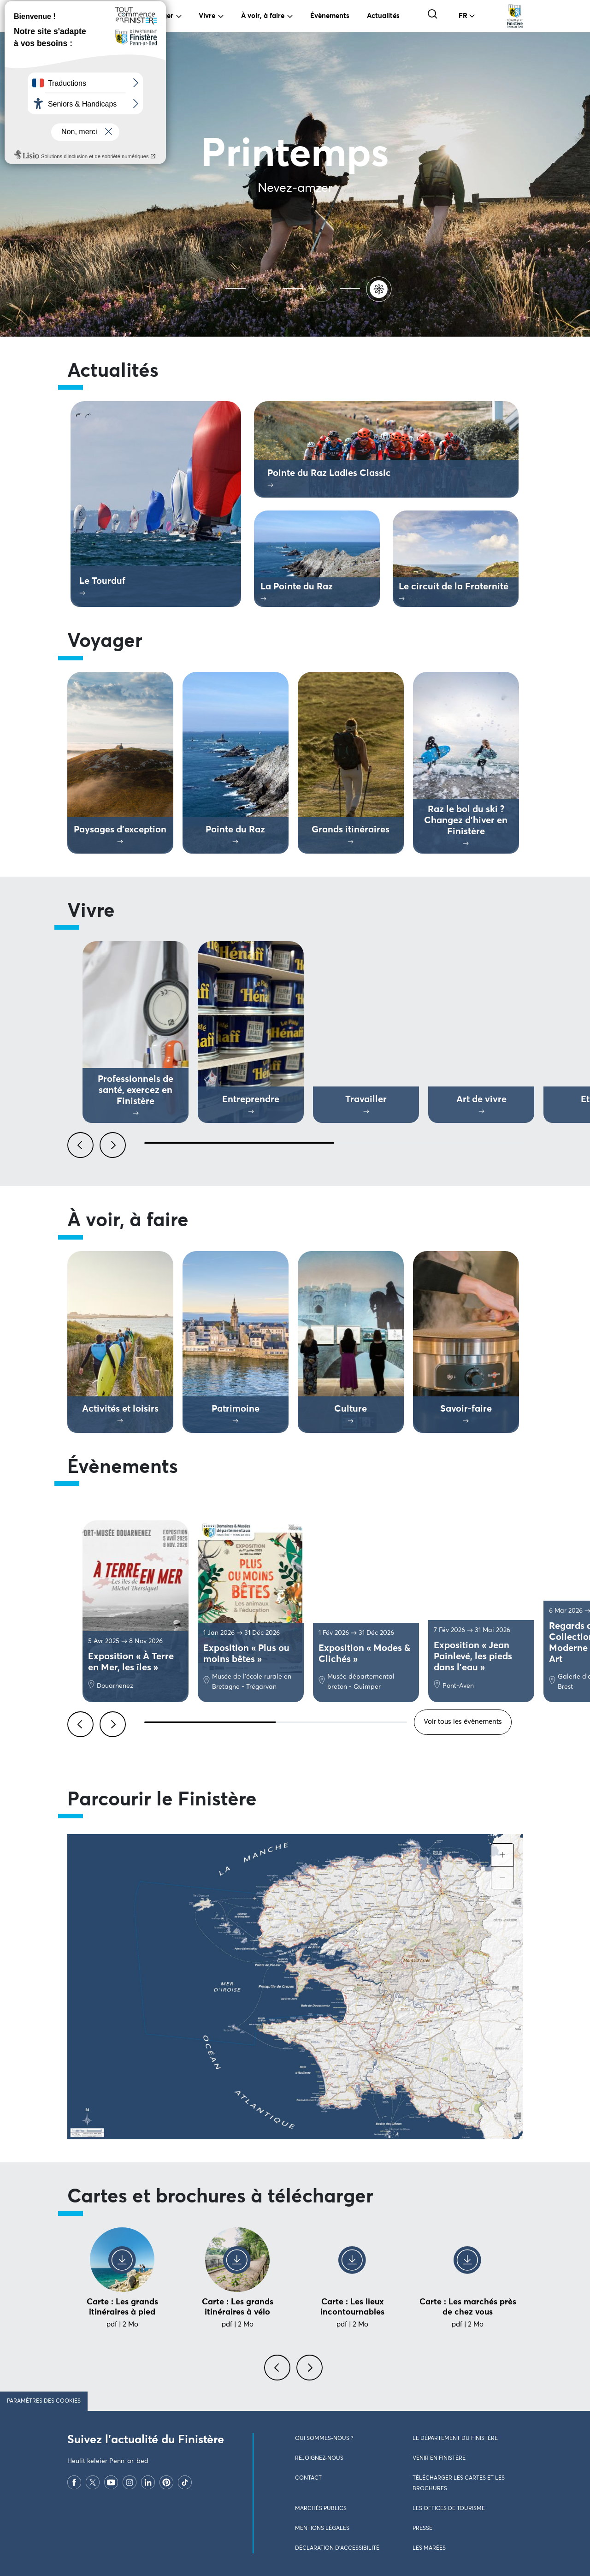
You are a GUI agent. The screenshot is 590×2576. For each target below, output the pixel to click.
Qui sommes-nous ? (324, 2438)
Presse (422, 2528)
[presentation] (279, 2373)
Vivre (207, 15)
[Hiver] (323, 288)
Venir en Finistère (439, 2458)
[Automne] (266, 288)
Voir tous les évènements (463, 1721)
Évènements (329, 15)
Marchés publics (321, 2508)
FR (463, 15)
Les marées (429, 2548)
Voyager (160, 15)
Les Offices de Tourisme (449, 2508)
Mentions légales (322, 2528)
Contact (308, 2478)
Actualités (383, 15)
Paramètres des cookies (44, 2401)
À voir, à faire (262, 15)
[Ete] (209, 288)
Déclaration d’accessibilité (337, 2548)
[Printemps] (380, 288)
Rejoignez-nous (319, 2458)
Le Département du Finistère (455, 2438)
